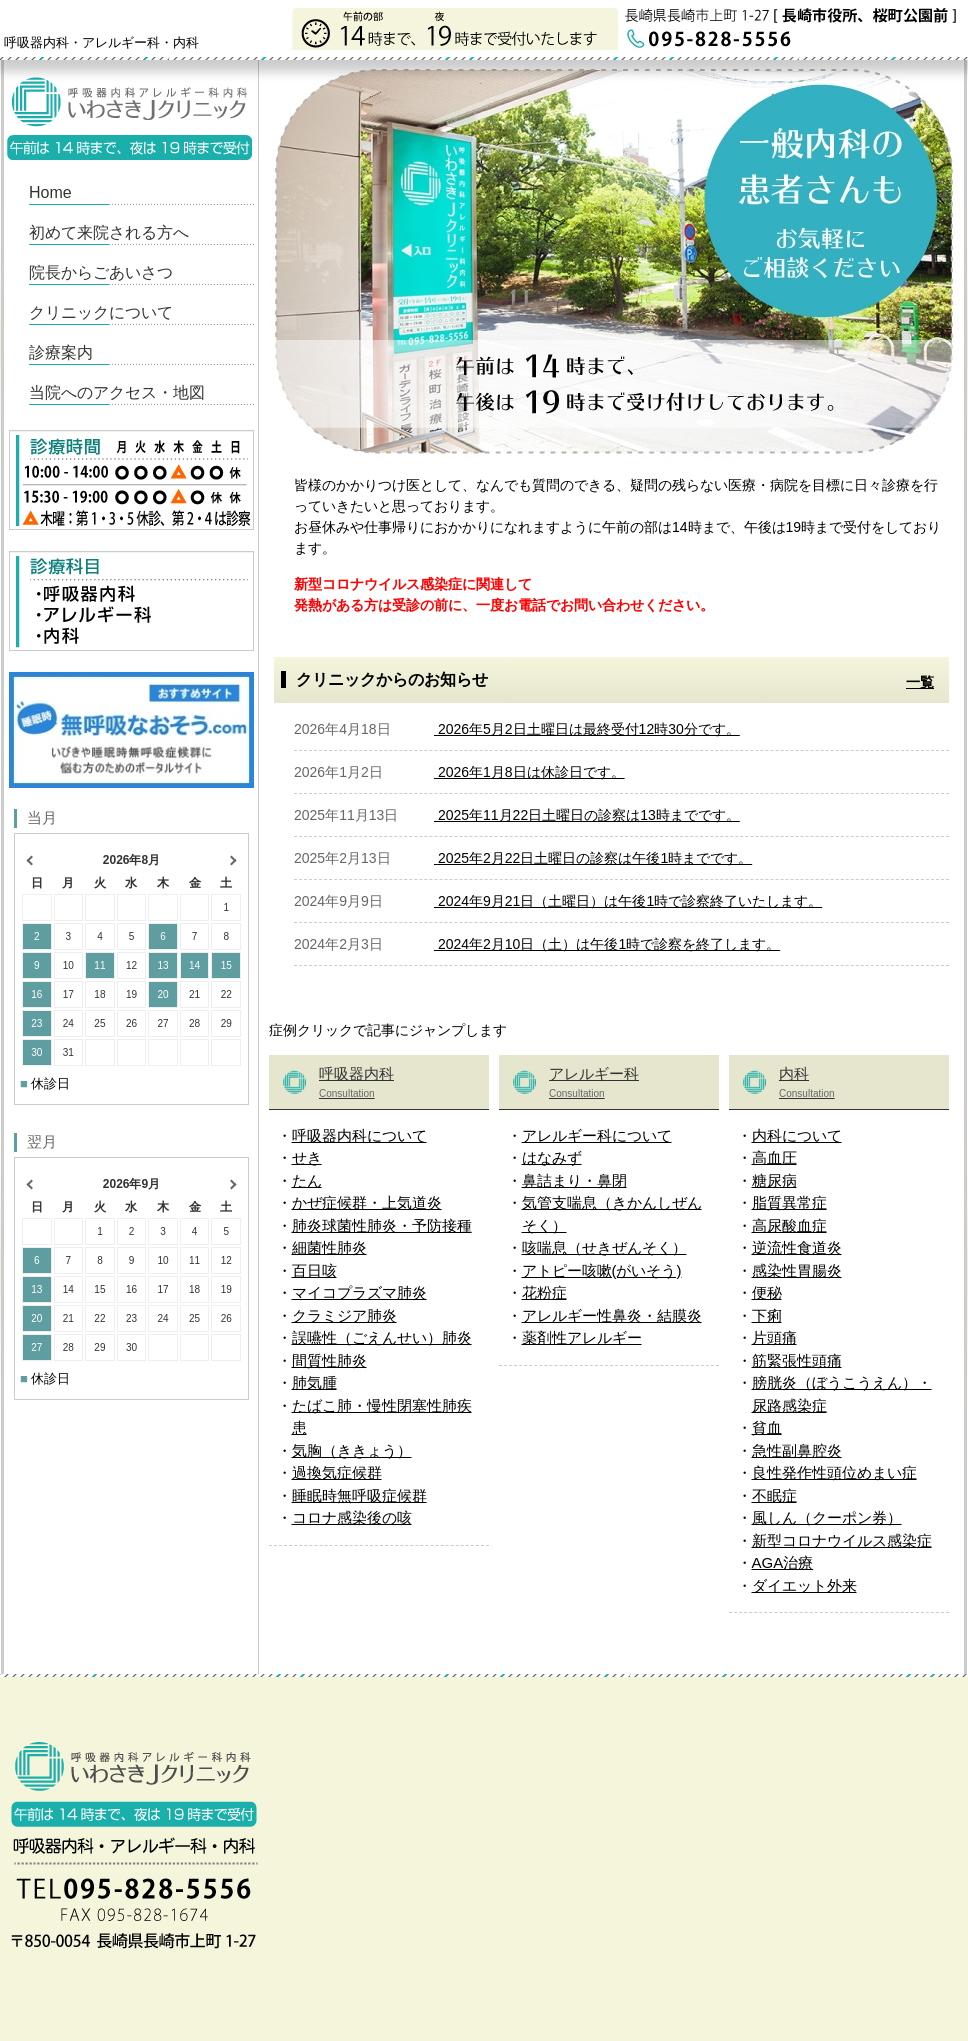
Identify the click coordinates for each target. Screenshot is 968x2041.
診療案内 (61, 352)
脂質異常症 (789, 1202)
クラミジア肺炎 (344, 1315)
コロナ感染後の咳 (352, 1517)
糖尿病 (774, 1180)
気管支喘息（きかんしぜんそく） (612, 1214)
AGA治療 (783, 1562)
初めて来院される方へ (109, 232)
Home (50, 192)
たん (307, 1180)
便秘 (767, 1292)
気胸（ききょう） (352, 1450)
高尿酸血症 (789, 1225)
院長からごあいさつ (101, 272)
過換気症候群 (337, 1472)
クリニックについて (101, 312)
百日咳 (314, 1270)
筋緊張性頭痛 (797, 1360)
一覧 (920, 682)
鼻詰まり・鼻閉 (574, 1180)
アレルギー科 (629, 1084)
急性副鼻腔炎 (797, 1450)
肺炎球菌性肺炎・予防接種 (382, 1225)
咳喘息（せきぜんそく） (604, 1247)
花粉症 (544, 1292)
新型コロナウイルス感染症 (842, 1540)
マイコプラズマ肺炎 (359, 1292)
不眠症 (774, 1495)
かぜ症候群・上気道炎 (367, 1202)
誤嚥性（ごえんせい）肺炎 (382, 1337)
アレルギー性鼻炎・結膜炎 (612, 1315)
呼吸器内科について (359, 1135)
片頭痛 (774, 1337)
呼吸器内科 (399, 1084)
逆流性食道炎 (797, 1247)
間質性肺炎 (329, 1360)
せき (307, 1157)
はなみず (552, 1157)
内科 (859, 1084)
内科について (797, 1135)
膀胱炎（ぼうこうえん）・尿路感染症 (842, 1394)
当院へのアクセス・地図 (117, 392)
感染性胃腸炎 (797, 1270)
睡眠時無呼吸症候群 (359, 1495)
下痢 (767, 1315)
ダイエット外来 (804, 1585)
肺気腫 (314, 1382)
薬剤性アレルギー (582, 1337)
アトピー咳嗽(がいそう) (602, 1270)
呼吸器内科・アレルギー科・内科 (101, 42)
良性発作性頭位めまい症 (834, 1472)
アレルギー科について (597, 1135)
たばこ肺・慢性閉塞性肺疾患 (382, 1417)
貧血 (767, 1427)
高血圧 (774, 1157)
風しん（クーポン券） (827, 1517)
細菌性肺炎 (329, 1247)
